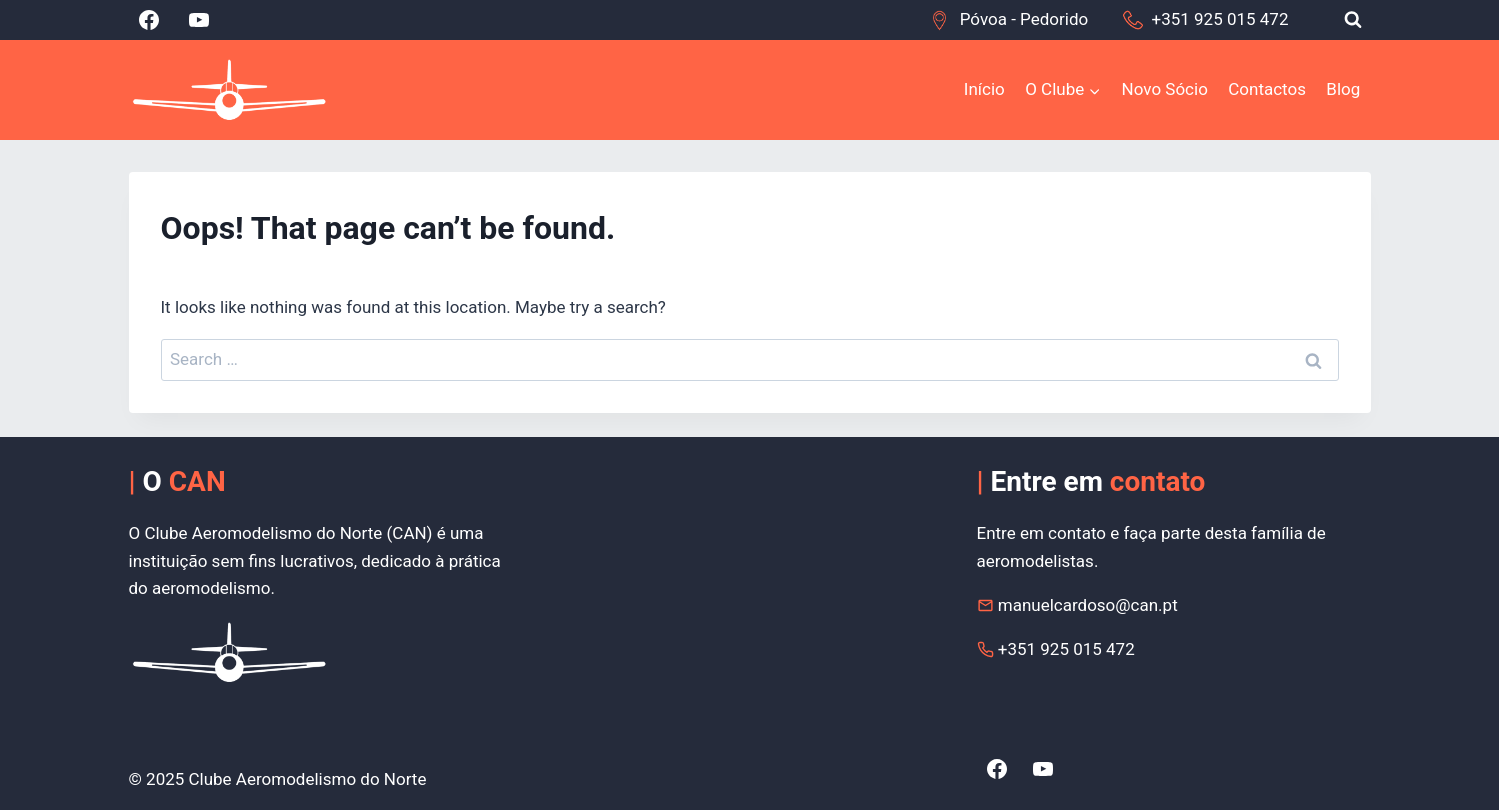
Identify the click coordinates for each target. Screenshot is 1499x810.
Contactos (1267, 89)
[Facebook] (149, 20)
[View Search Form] (1353, 20)
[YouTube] (199, 20)
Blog (1343, 89)
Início (984, 89)
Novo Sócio (1165, 89)
